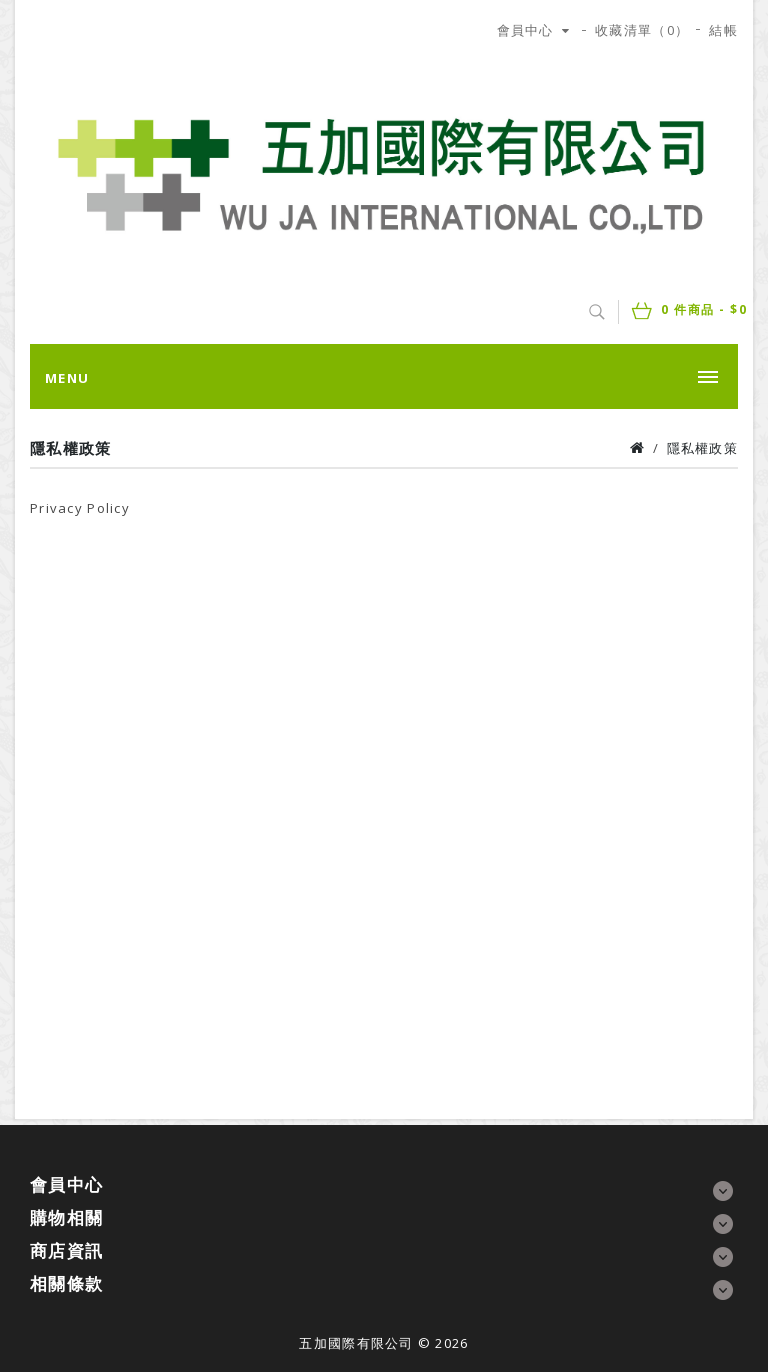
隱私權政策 (702, 448)
